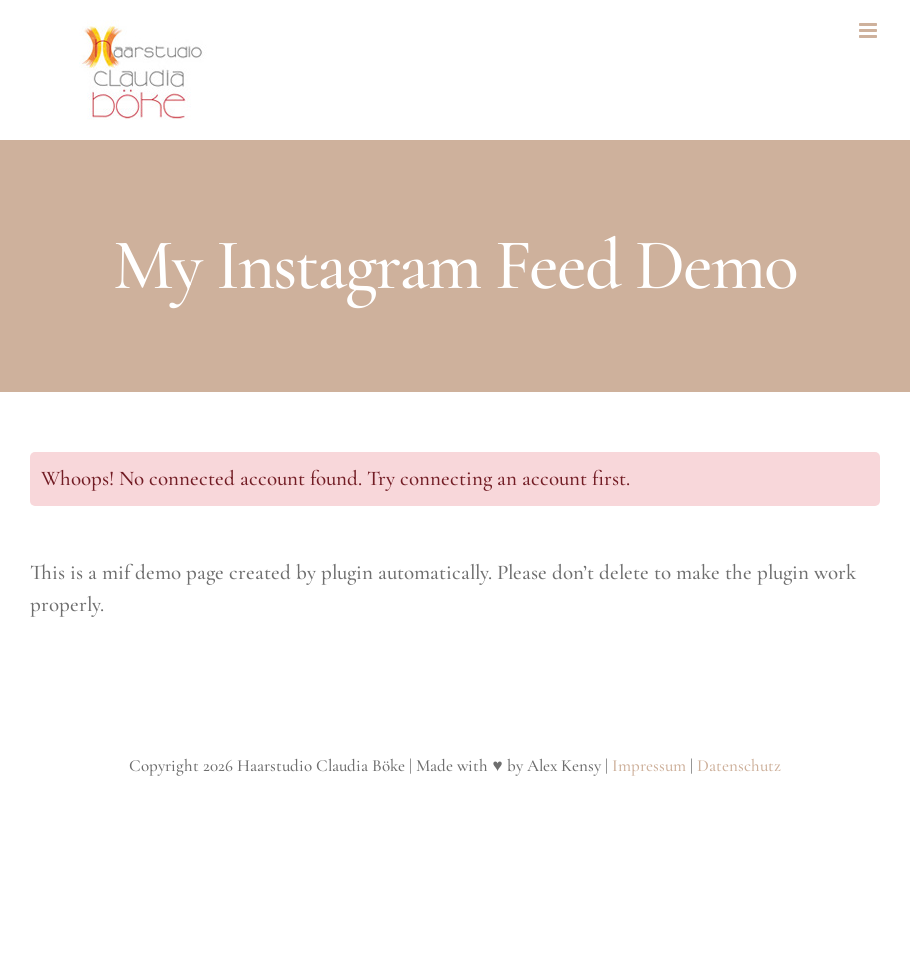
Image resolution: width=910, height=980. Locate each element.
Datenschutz (739, 765)
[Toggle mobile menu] (869, 30)
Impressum (649, 765)
